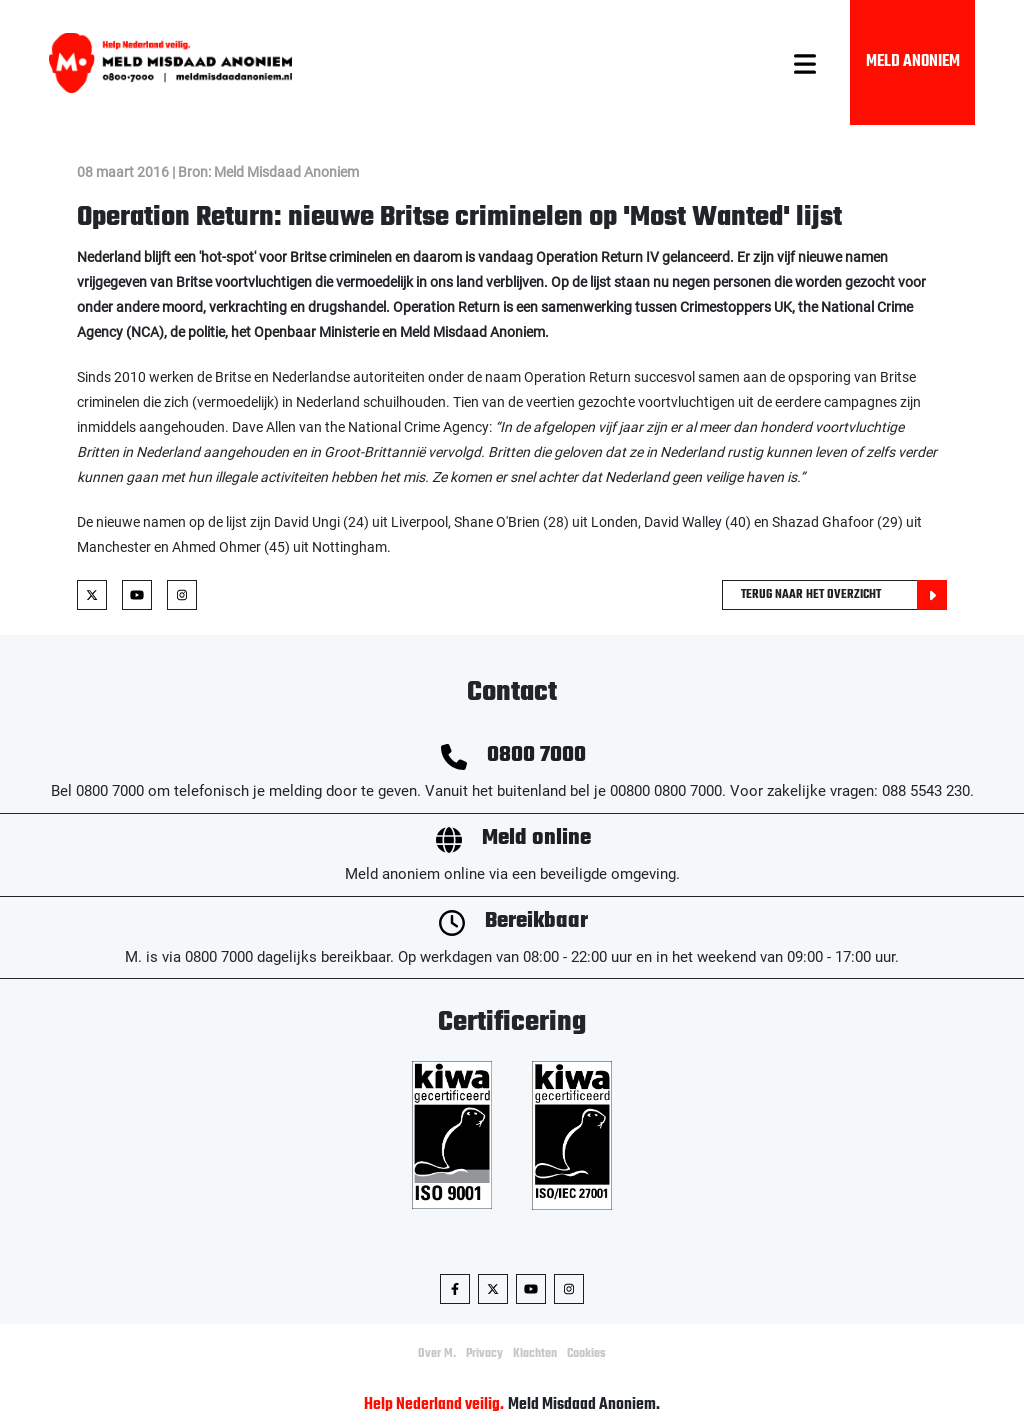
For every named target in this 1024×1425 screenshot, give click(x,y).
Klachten (535, 1354)
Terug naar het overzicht (844, 595)
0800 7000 (536, 755)
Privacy (484, 1354)
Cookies (586, 1354)
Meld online (536, 838)
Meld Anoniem (913, 62)
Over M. (437, 1354)
